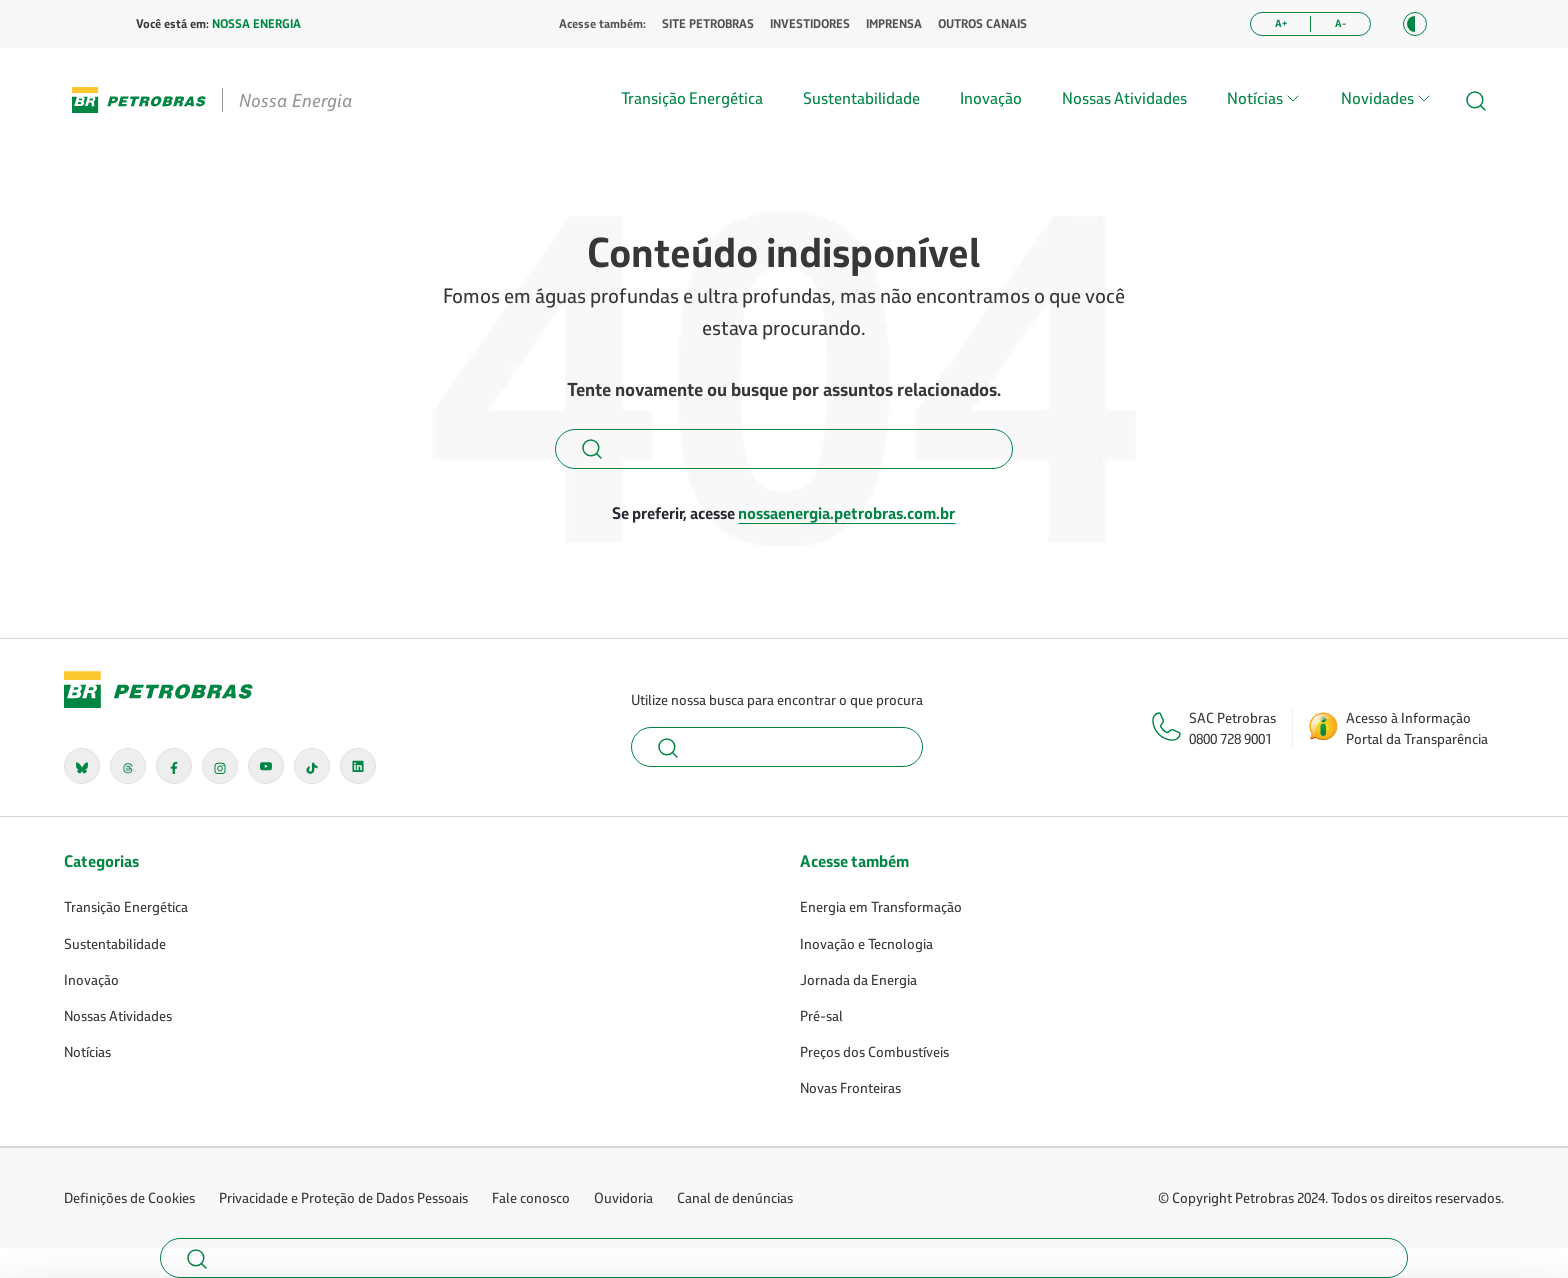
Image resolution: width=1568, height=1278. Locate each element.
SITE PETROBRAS (708, 24)
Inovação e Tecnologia (866, 943)
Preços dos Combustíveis (874, 1051)
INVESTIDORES (810, 24)
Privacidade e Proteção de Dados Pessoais (343, 1197)
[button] (1415, 24)
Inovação (991, 98)
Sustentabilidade (861, 98)
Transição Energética (692, 98)
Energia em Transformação (881, 906)
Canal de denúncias (735, 1197)
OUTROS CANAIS (982, 24)
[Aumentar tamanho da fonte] (1280, 24)
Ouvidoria (623, 1197)
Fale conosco (531, 1197)
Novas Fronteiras (850, 1087)
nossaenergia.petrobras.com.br (846, 513)
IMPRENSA (894, 24)
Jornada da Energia (858, 979)
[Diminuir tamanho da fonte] (1340, 24)
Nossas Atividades (1124, 98)
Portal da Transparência (1417, 738)
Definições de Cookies (129, 1197)
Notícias (87, 1051)
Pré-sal (821, 1015)
